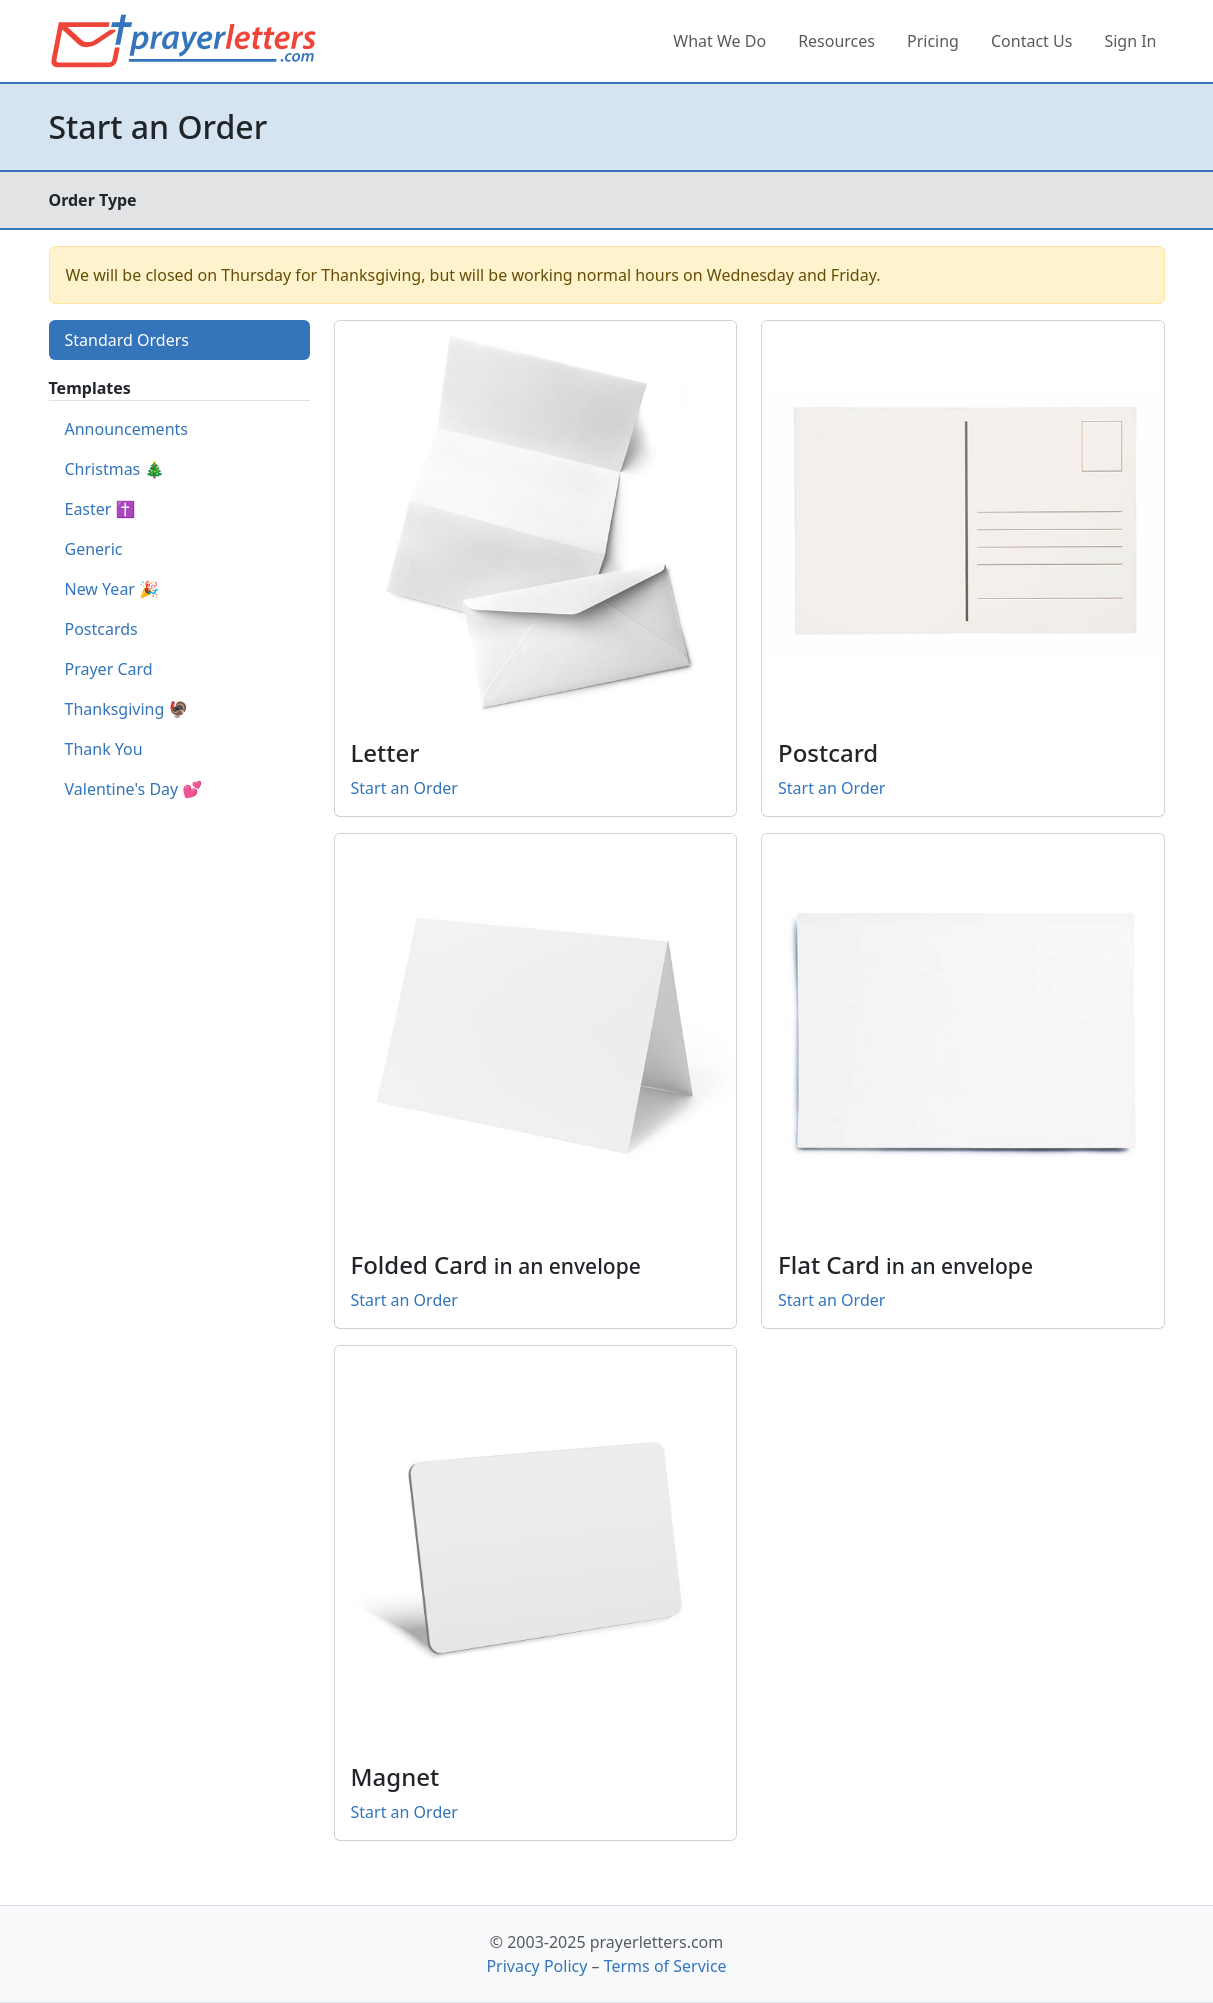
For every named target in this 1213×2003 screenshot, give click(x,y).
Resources (836, 41)
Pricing (933, 41)
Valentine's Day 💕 (134, 789)
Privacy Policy (536, 1966)
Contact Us (1031, 41)
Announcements (126, 429)
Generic (94, 549)
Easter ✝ (100, 509)
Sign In (1130, 41)
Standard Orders (127, 340)
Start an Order (404, 788)
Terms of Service (665, 1966)
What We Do (719, 41)
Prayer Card (109, 669)
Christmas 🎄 (115, 469)
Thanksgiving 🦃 (127, 709)
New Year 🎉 (112, 589)
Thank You (104, 749)
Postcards (101, 629)
